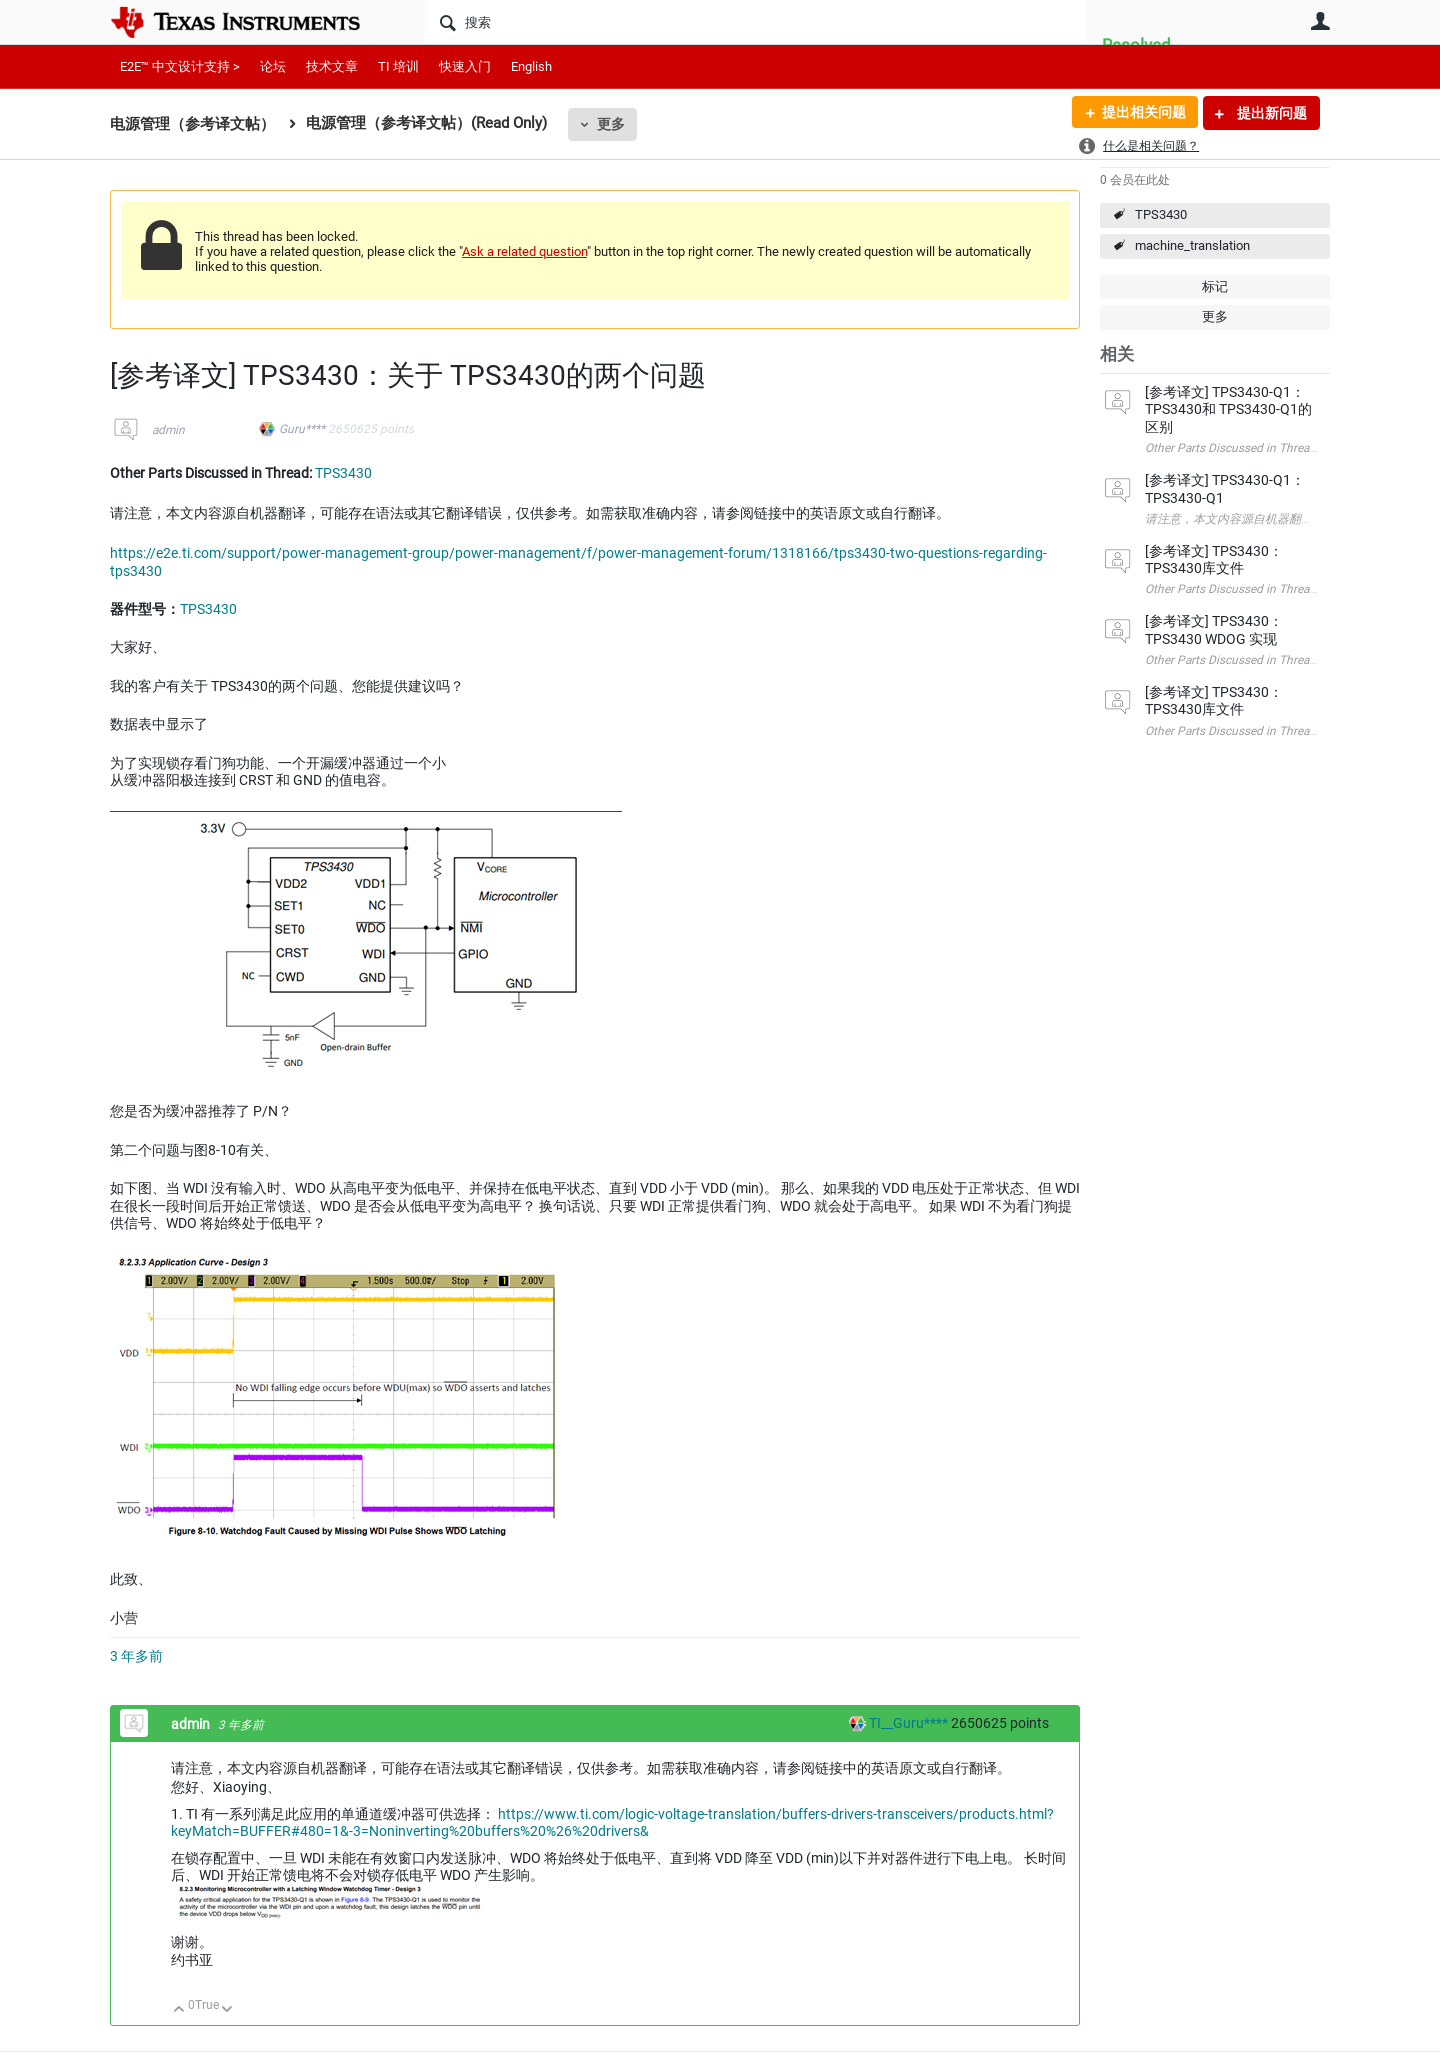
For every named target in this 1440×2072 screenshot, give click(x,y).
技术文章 (332, 66)
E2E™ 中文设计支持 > (180, 66)
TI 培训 (398, 66)
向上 (179, 2010)
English (531, 66)
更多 (611, 124)
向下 (227, 2010)
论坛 (273, 66)
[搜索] (755, 22)
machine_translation (1192, 245)
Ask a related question (524, 251)
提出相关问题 (1143, 113)
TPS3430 (1161, 214)
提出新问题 (1270, 113)
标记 (1215, 286)
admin (168, 430)
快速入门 (465, 66)
